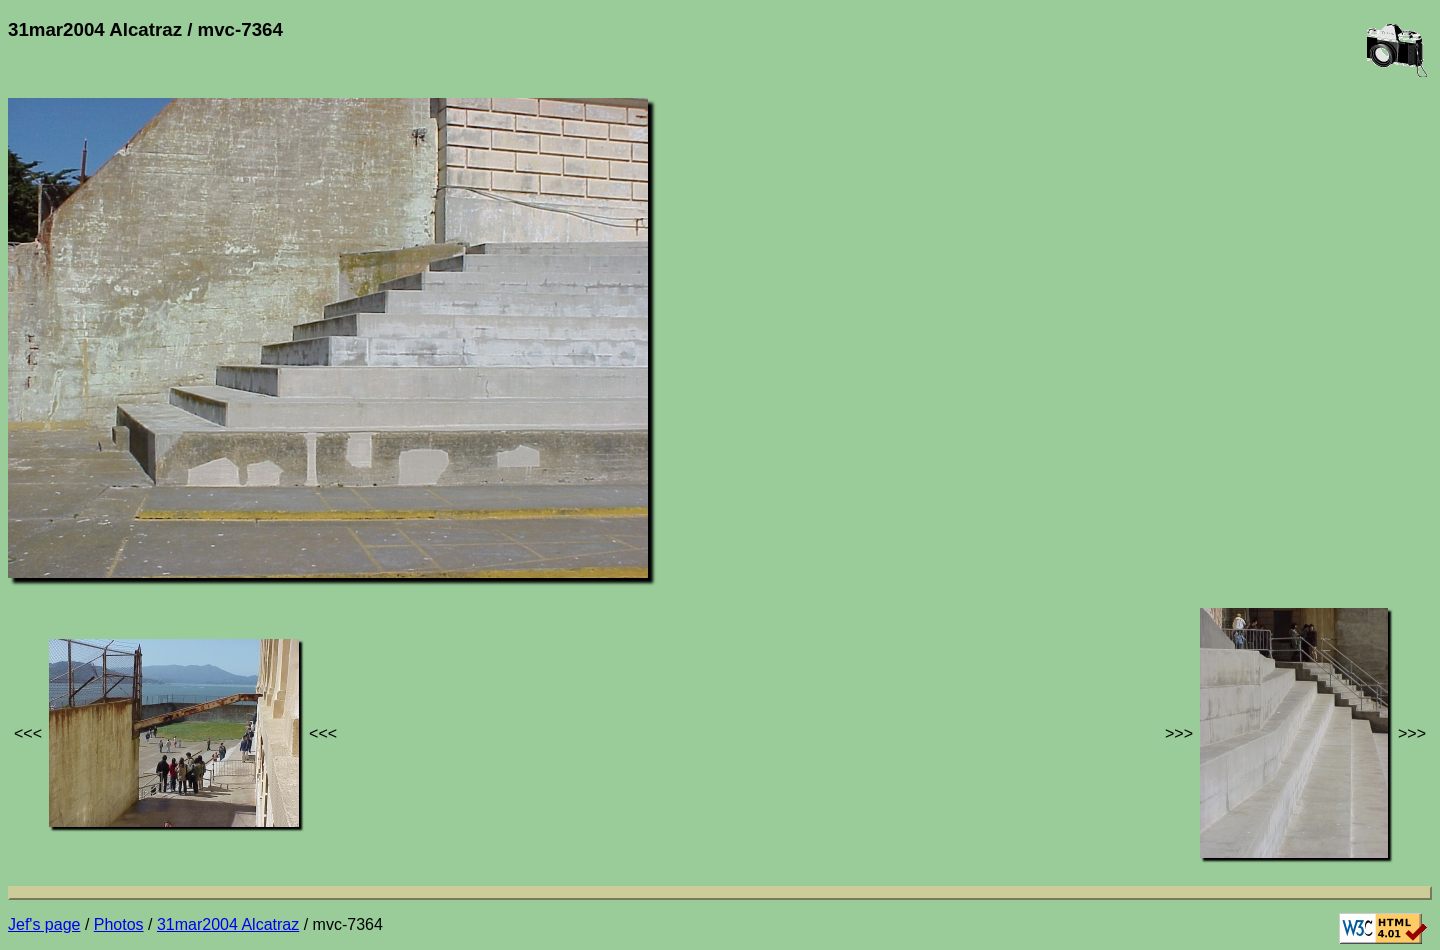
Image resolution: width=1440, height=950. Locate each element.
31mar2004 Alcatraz (228, 924)
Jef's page (44, 924)
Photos (119, 924)
